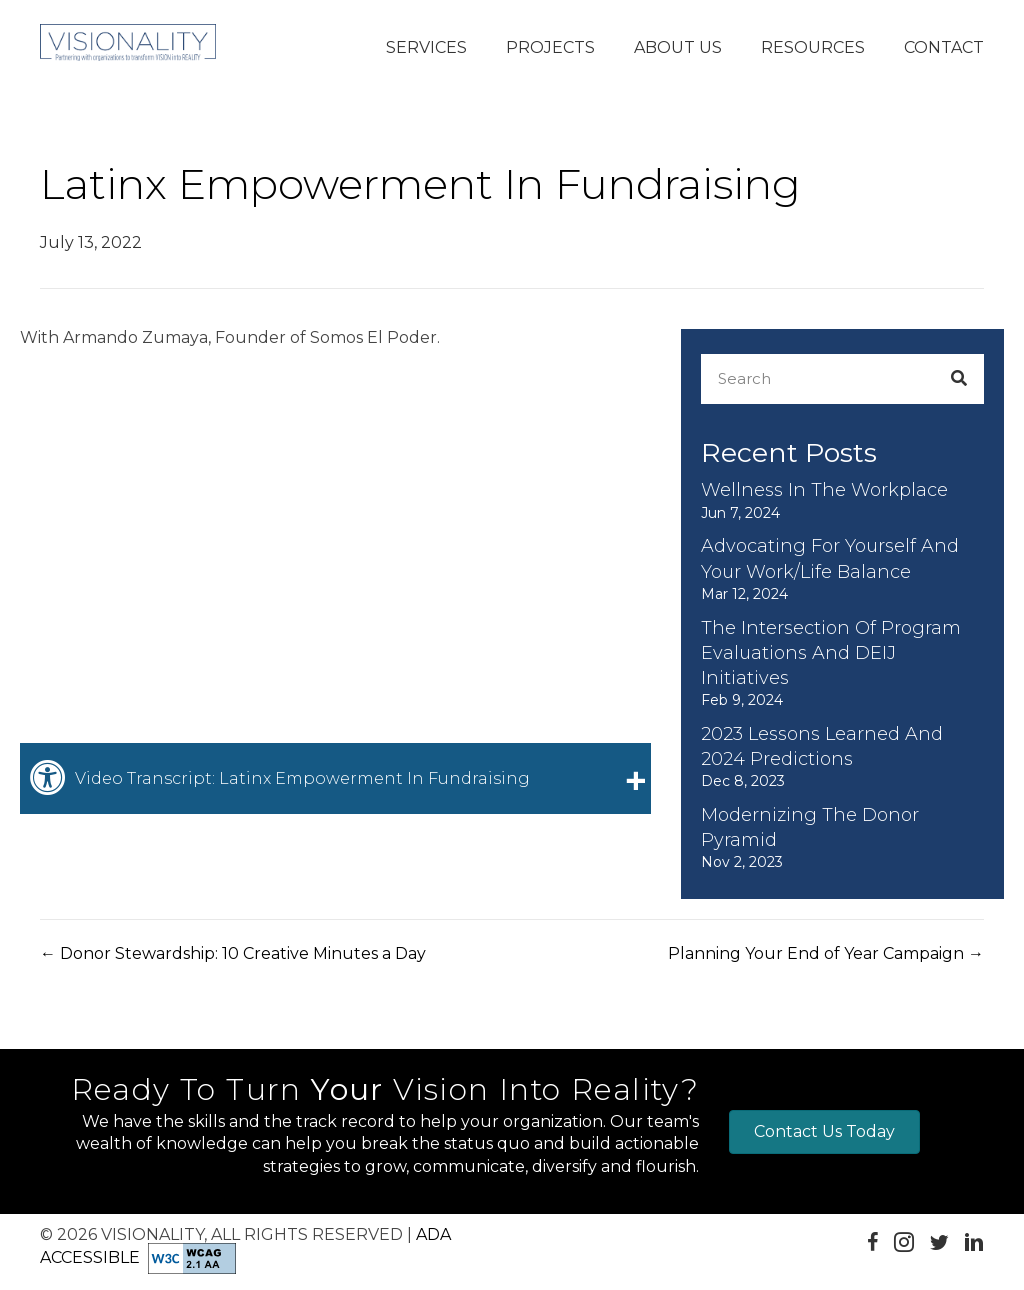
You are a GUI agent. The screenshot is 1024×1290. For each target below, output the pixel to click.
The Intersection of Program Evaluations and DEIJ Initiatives (831, 653)
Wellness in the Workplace (824, 490)
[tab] (335, 778)
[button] (426, 49)
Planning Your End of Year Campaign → (826, 953)
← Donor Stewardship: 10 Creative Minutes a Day (233, 953)
